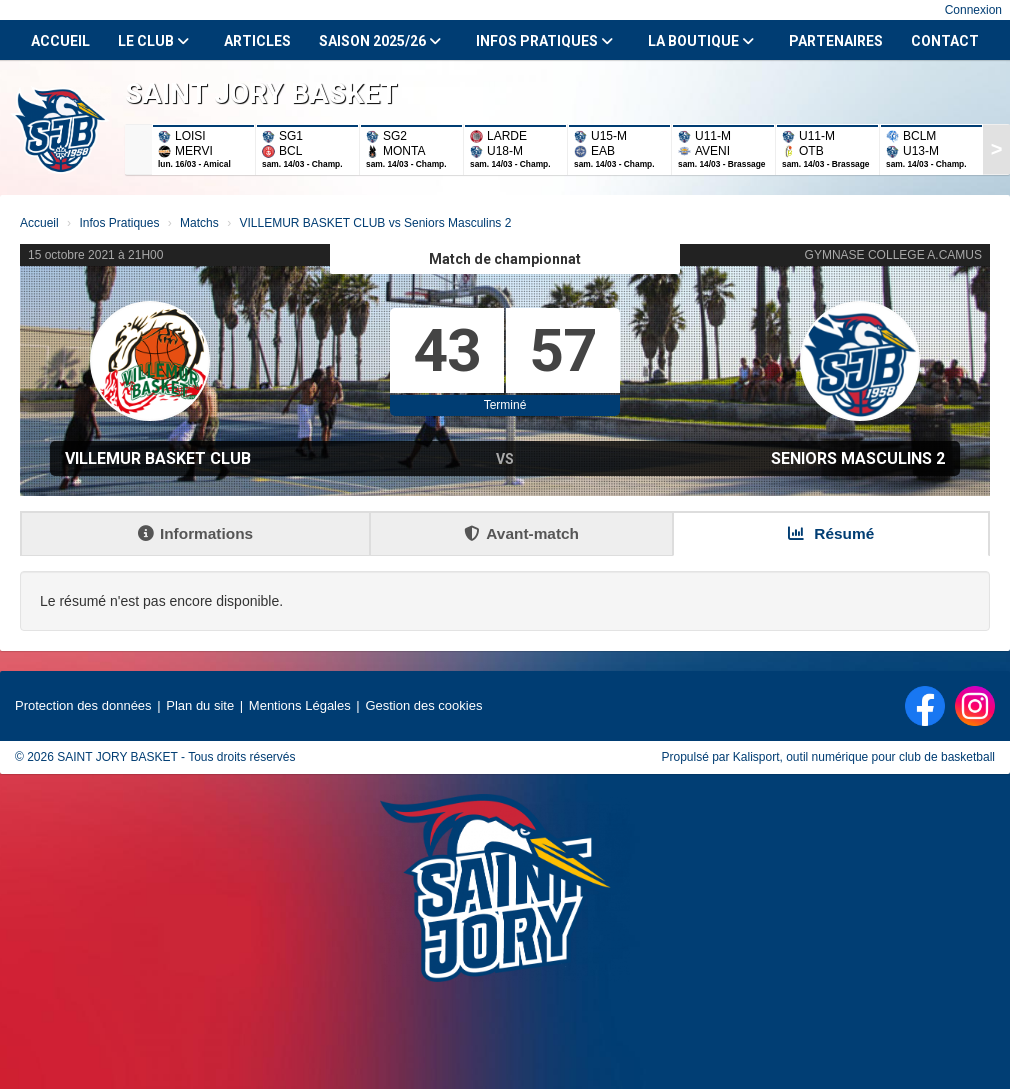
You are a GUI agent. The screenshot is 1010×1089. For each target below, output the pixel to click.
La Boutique (701, 41)
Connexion (973, 10)
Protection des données (83, 705)
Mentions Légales (300, 705)
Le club (153, 41)
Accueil (60, 41)
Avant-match (521, 533)
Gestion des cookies (423, 705)
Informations (195, 533)
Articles (257, 41)
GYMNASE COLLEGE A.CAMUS (893, 255)
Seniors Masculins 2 (858, 458)
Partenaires (836, 41)
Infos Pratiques (544, 41)
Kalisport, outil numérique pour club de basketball (864, 757)
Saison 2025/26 (380, 41)
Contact (945, 41)
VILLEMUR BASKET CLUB (158, 458)
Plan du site (200, 705)
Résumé (831, 533)
